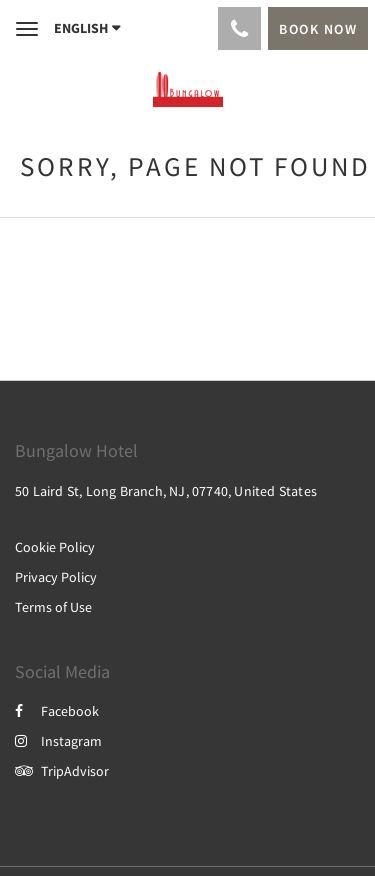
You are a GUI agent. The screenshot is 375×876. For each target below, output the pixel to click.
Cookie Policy (55, 547)
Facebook (57, 711)
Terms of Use (53, 607)
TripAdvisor (62, 771)
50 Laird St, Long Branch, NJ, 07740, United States (166, 491)
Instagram (58, 741)
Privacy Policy (56, 577)
